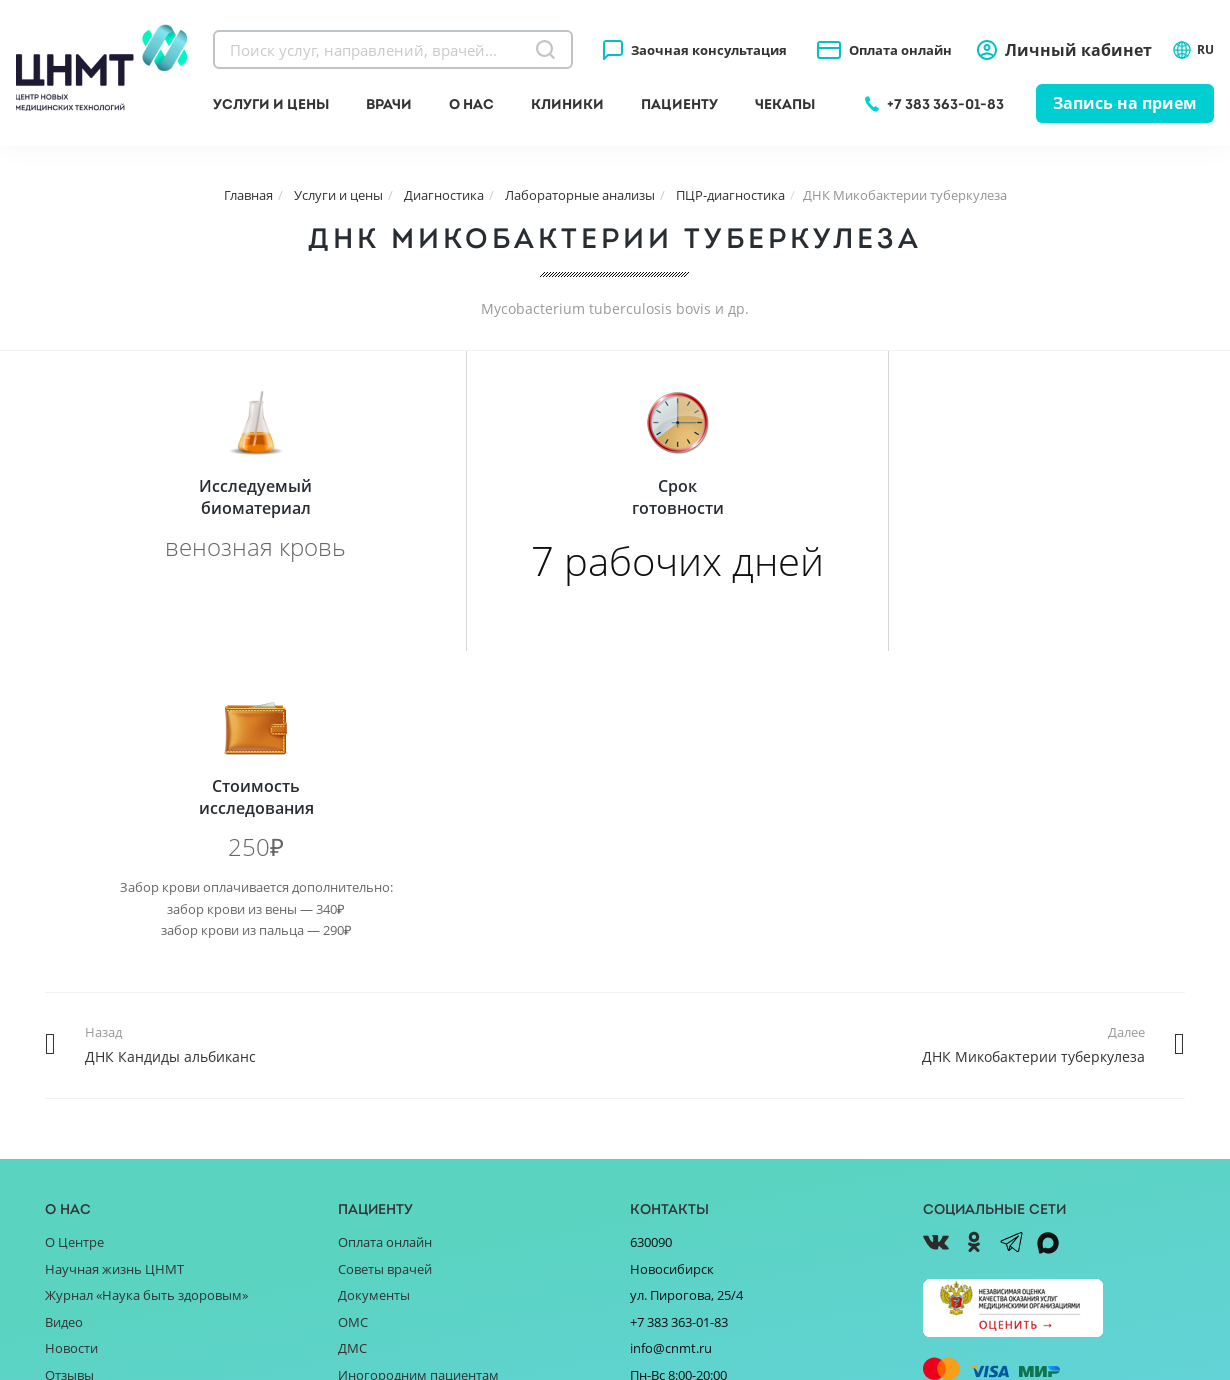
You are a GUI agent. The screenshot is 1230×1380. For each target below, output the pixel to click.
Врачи (389, 104)
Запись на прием (1125, 103)
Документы (374, 995)
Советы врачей (385, 969)
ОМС (353, 1022)
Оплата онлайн (900, 50)
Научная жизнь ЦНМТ (114, 969)
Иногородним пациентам (418, 1075)
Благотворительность (113, 1101)
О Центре (74, 942)
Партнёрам (80, 1155)
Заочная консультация (709, 50)
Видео (64, 1022)
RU (1193, 50)
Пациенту (679, 104)
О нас (471, 104)
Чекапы (785, 104)
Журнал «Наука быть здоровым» (146, 995)
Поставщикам (88, 1128)
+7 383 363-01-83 (945, 104)
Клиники (567, 104)
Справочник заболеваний (418, 1101)
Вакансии (74, 1181)
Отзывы (69, 1075)
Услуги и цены (271, 104)
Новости (71, 1048)
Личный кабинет (1078, 50)
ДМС (352, 1048)
